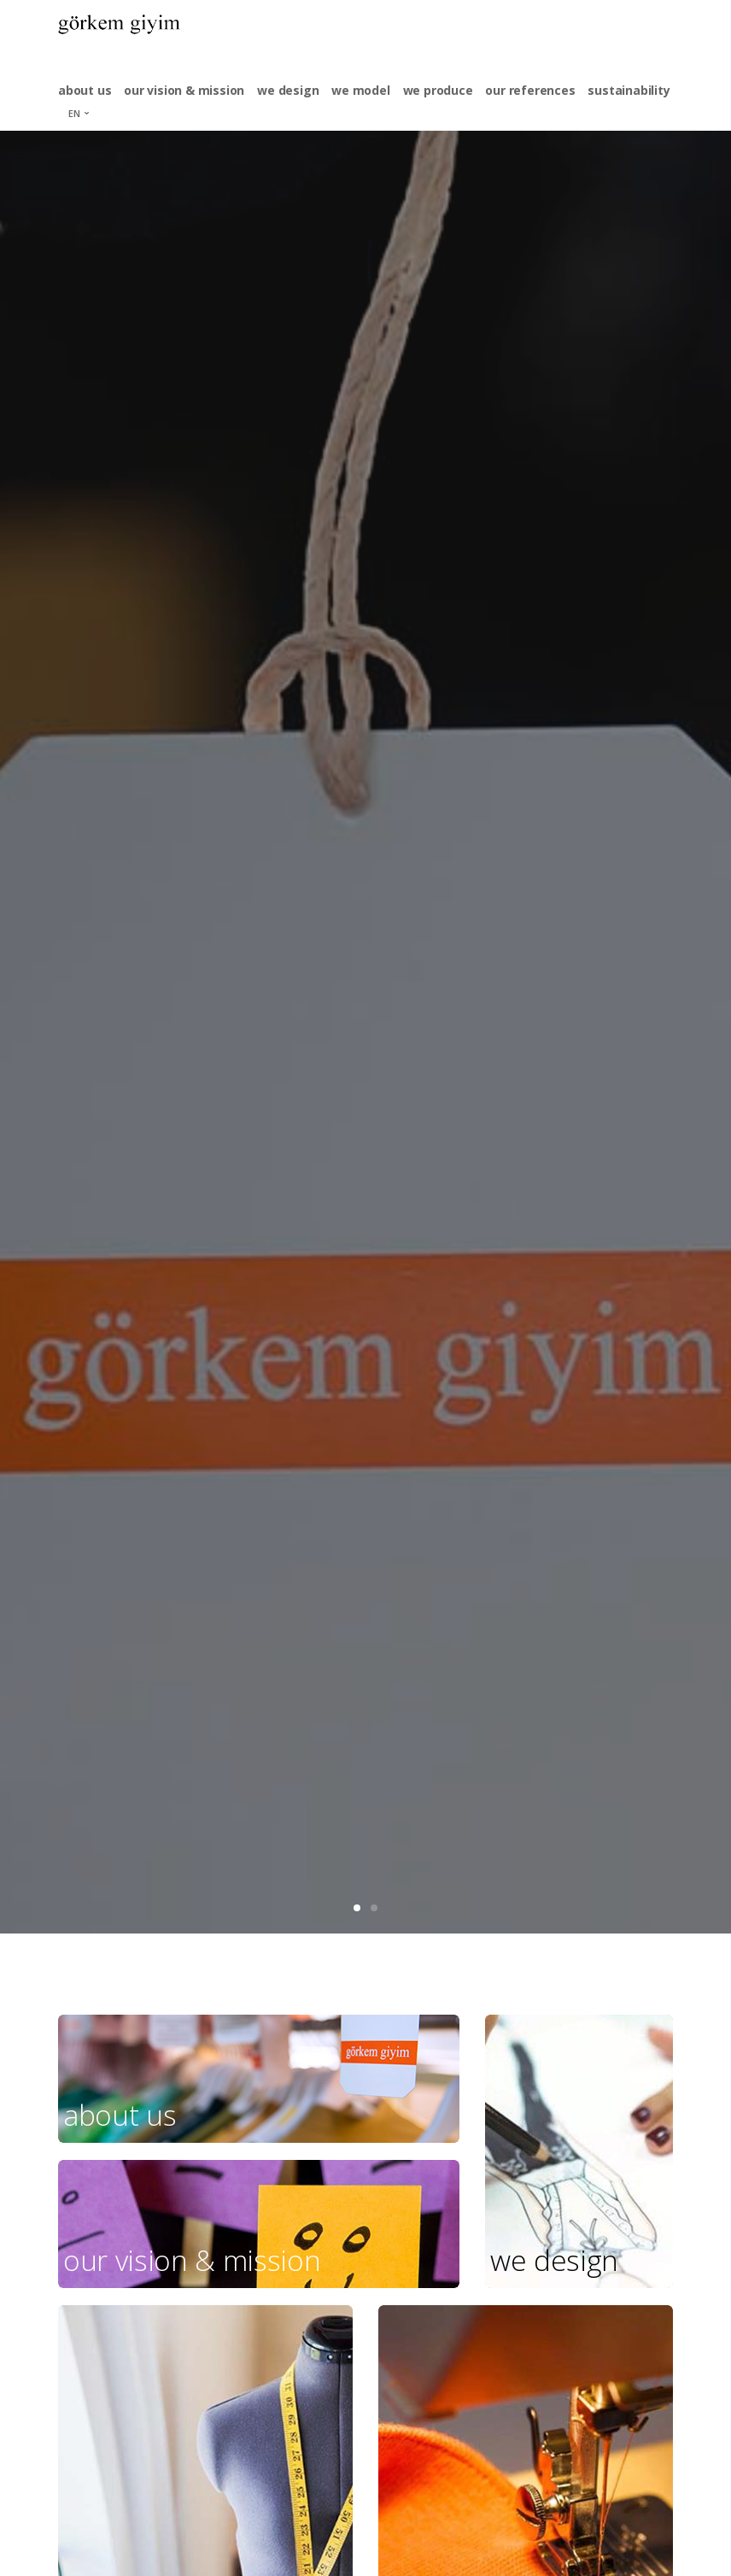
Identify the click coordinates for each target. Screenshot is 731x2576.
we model (360, 90)
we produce (438, 90)
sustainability (629, 90)
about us (84, 90)
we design (288, 90)
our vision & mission (184, 90)
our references (530, 90)
